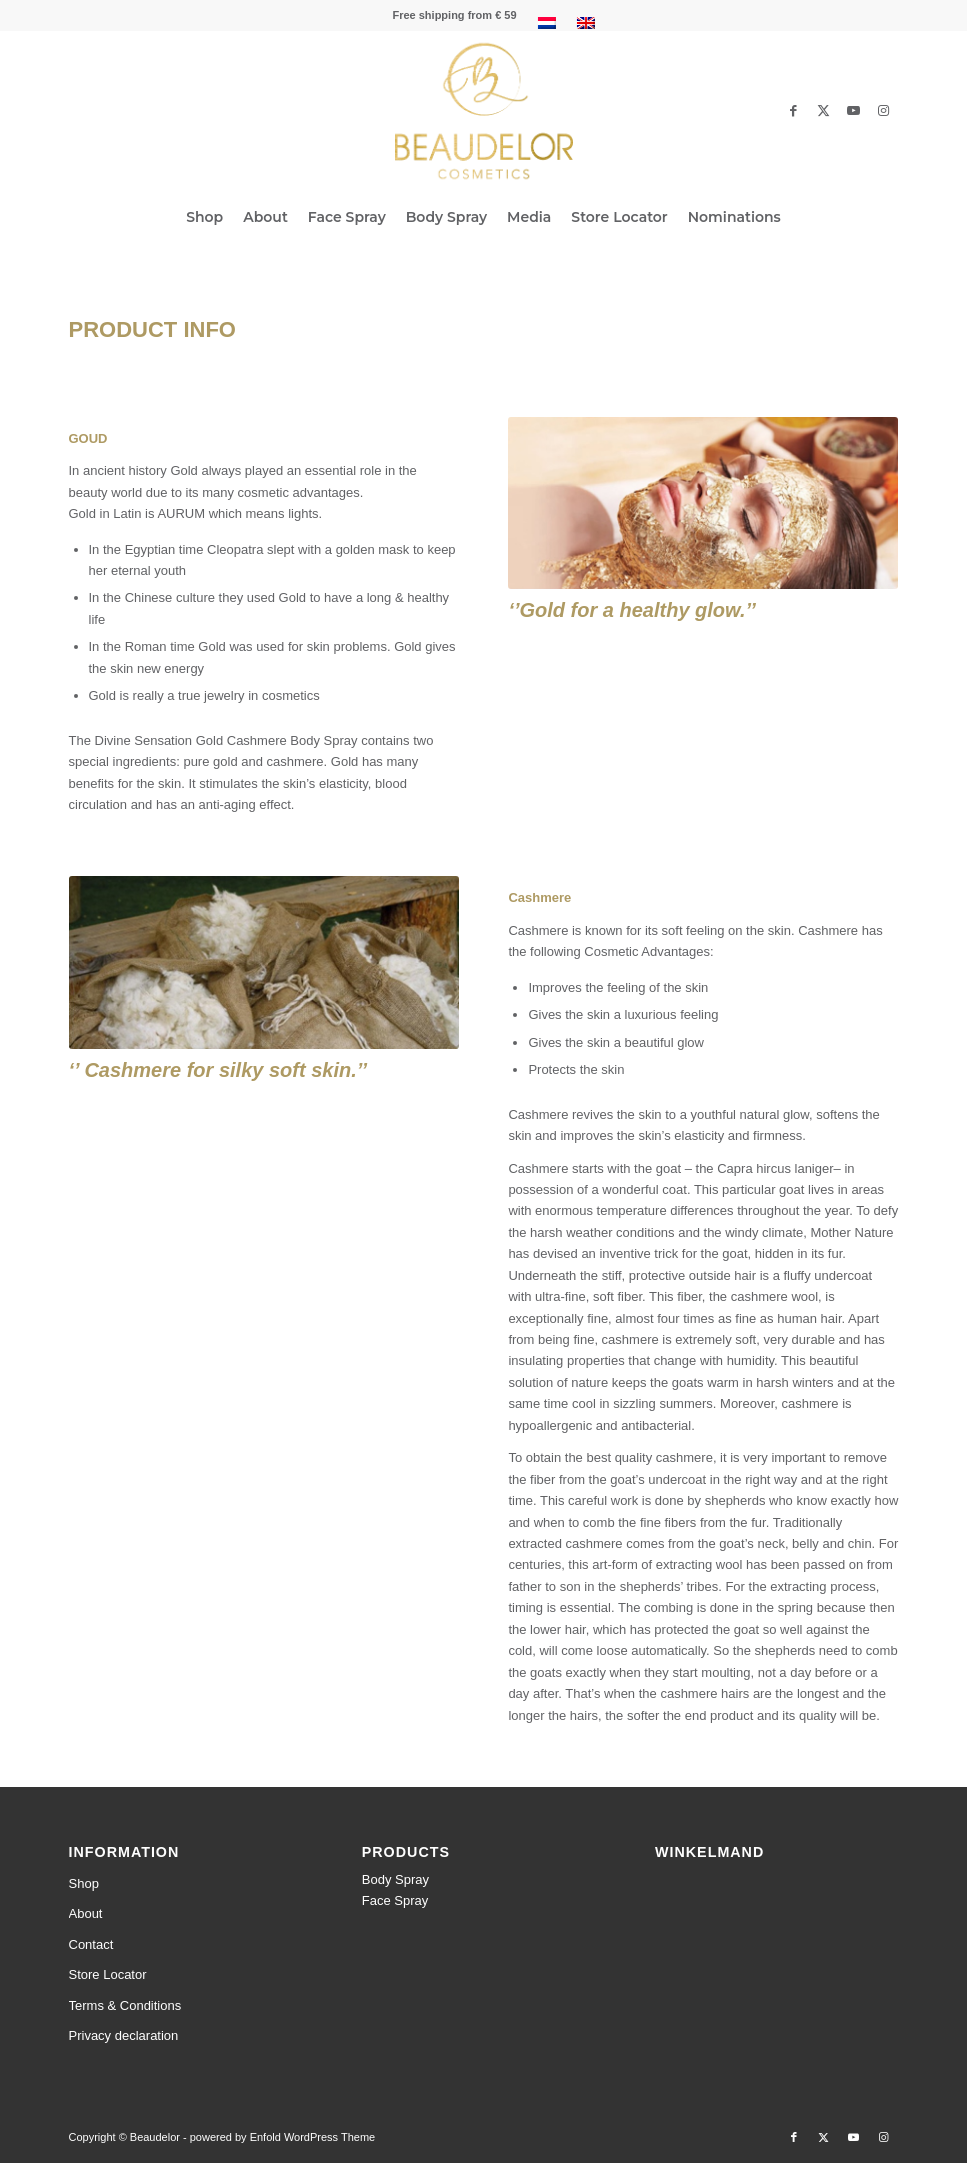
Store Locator (108, 1974)
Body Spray (395, 1879)
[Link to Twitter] (824, 111)
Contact (91, 1944)
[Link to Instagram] (884, 111)
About (86, 1913)
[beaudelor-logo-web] (483, 111)
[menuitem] (454, 15)
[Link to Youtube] (854, 111)
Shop (84, 1883)
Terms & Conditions (125, 2005)
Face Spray (395, 1900)
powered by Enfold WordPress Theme (282, 2137)
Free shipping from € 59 (454, 15)
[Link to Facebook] (794, 111)
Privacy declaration (124, 2035)
